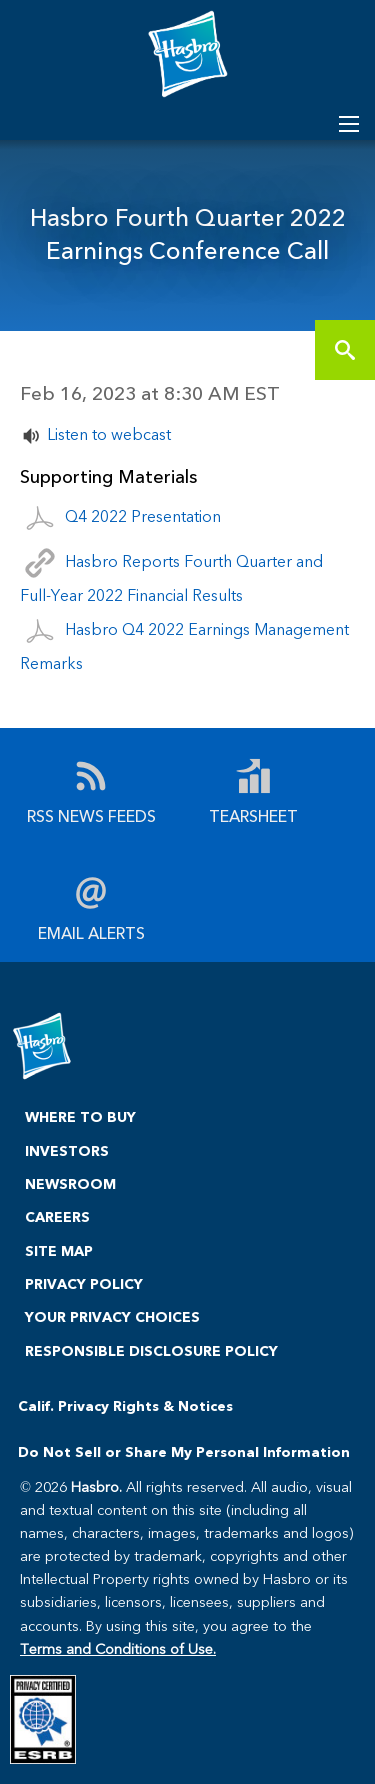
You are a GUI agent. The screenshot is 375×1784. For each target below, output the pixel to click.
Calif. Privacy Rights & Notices (125, 1405)
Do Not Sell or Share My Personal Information (184, 1451)
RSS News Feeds (91, 814)
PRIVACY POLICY (84, 1283)
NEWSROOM (70, 1183)
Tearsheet (253, 814)
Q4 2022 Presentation (143, 515)
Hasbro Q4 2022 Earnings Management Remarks (184, 645)
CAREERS (57, 1216)
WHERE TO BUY (80, 1116)
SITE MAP (59, 1250)
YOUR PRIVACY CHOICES (112, 1316)
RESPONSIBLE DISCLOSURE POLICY (151, 1350)
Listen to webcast (109, 433)
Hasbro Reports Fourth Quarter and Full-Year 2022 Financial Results (171, 576)
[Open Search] (349, 124)
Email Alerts (91, 931)
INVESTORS (67, 1150)
